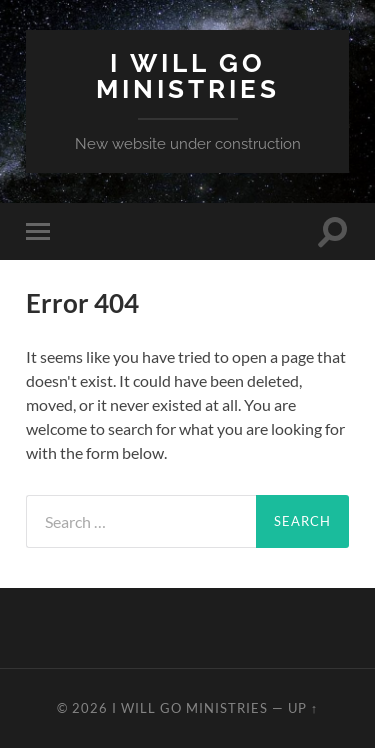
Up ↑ (303, 708)
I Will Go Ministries (188, 75)
